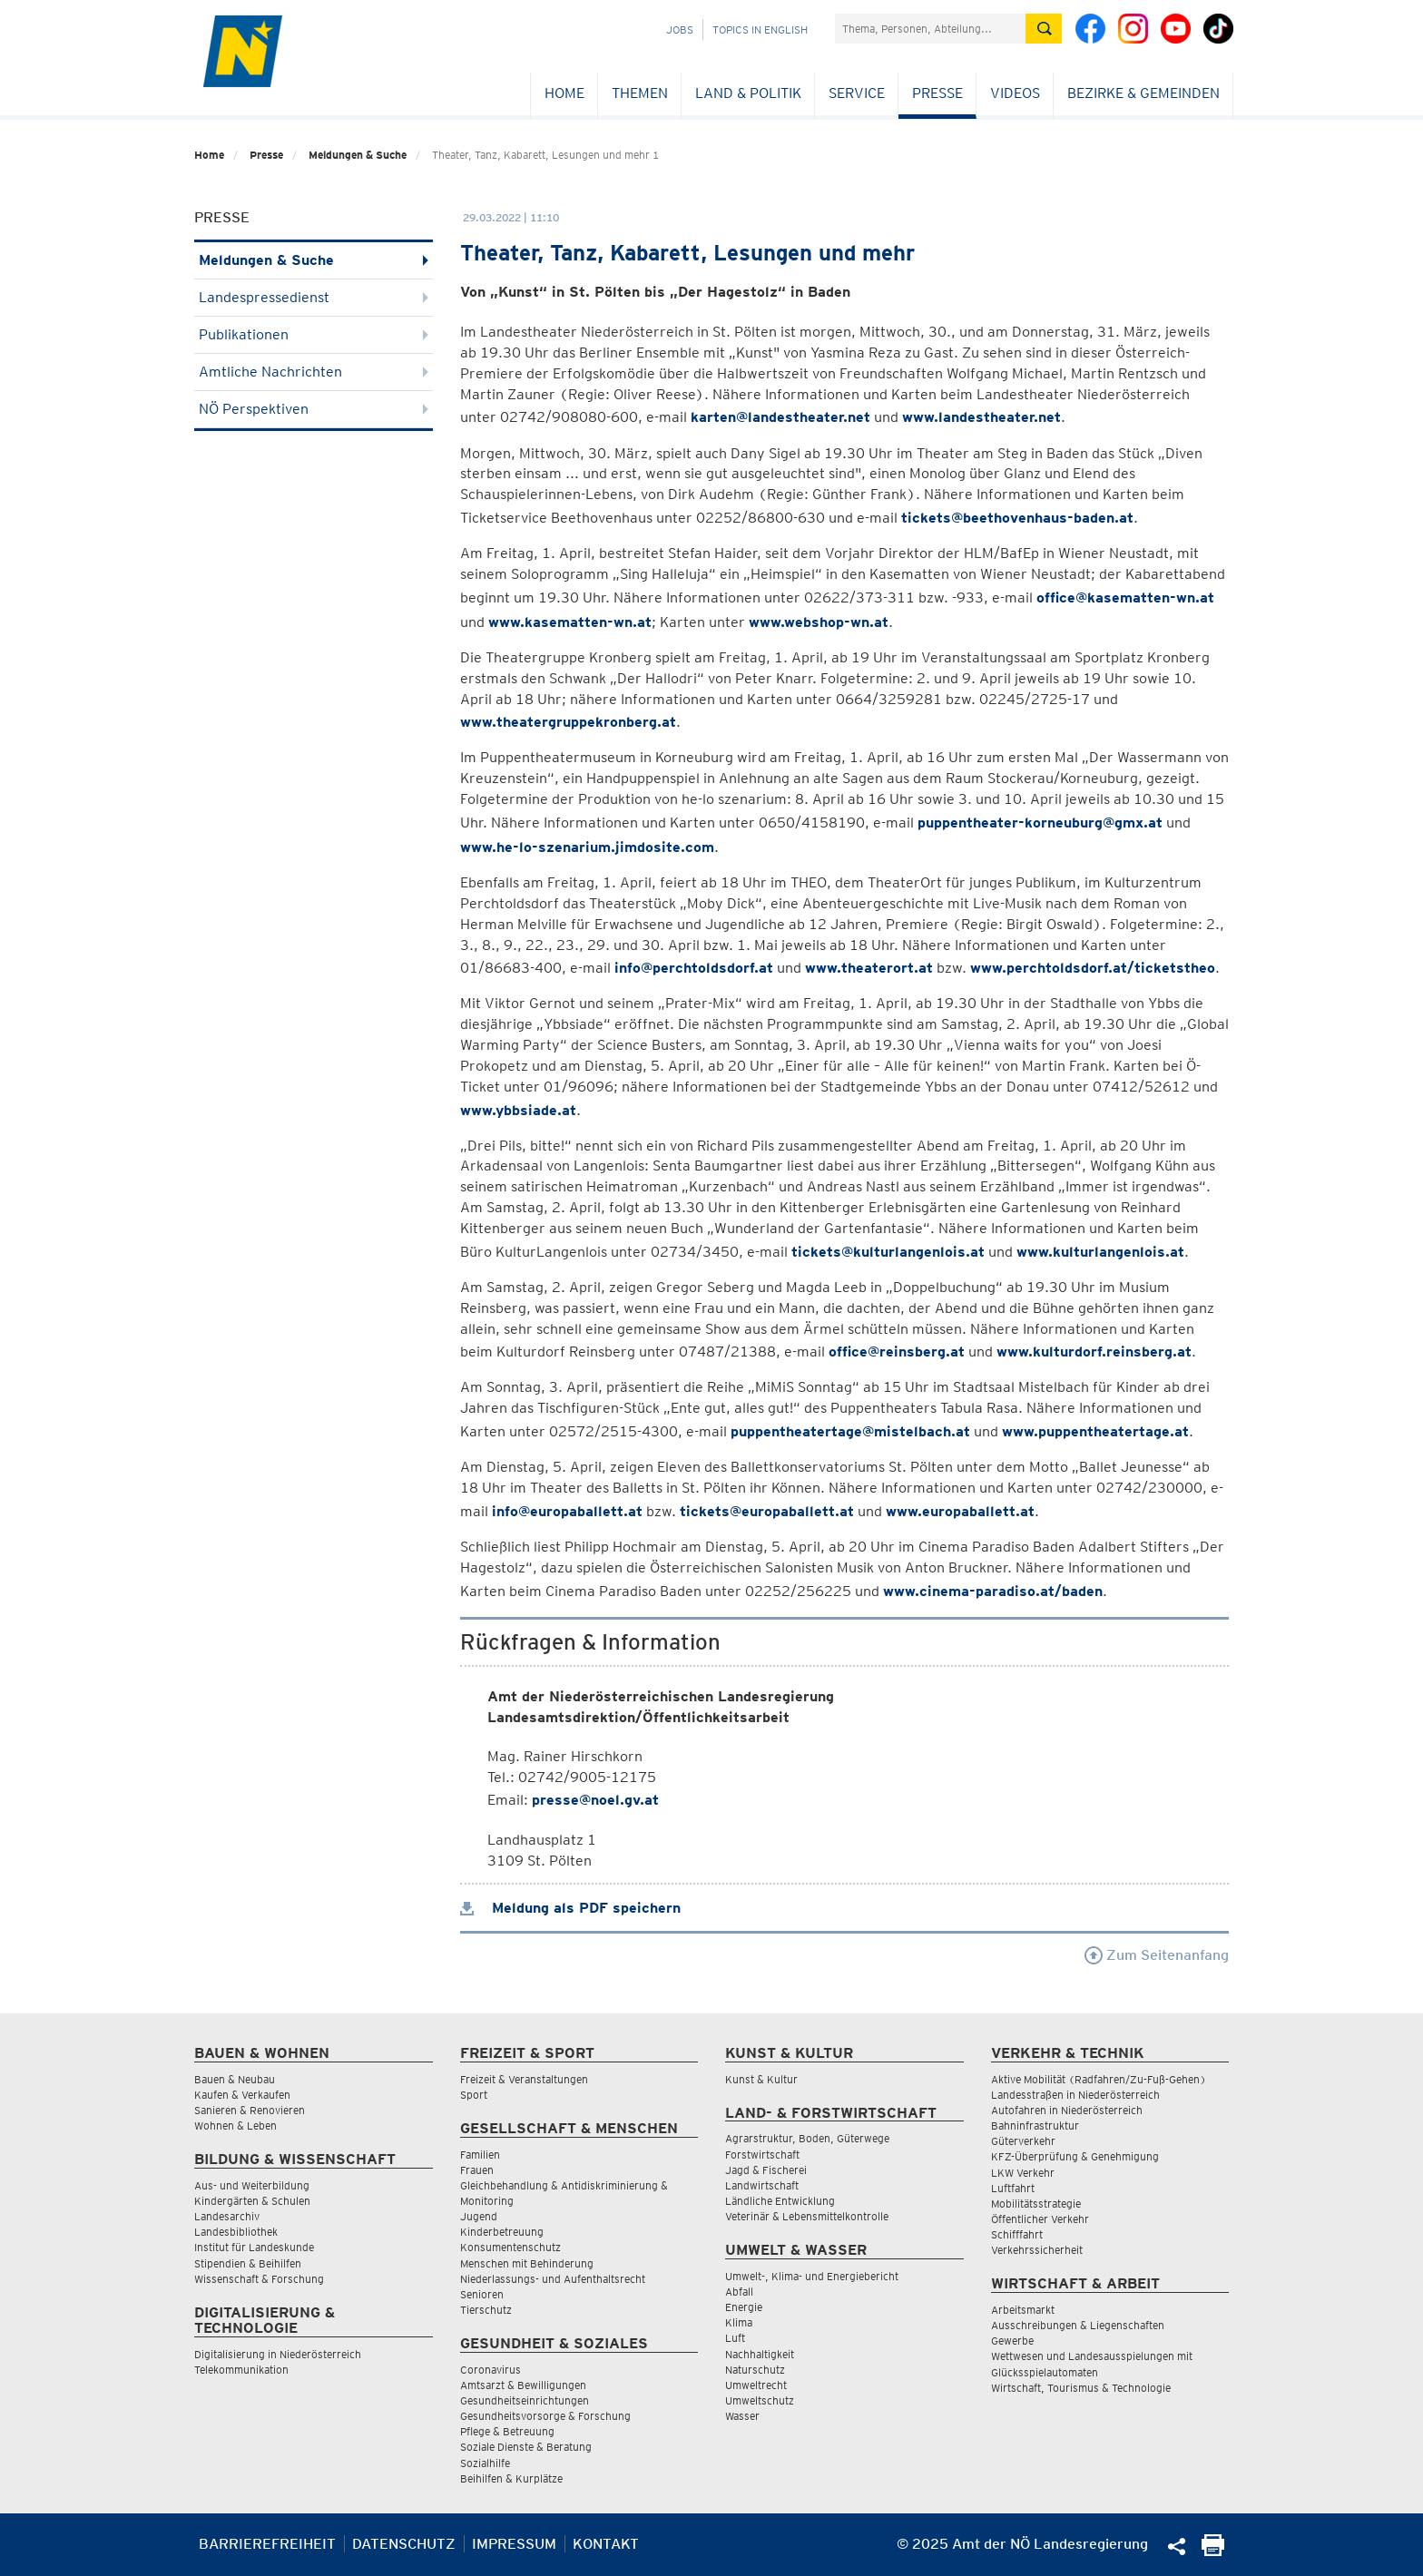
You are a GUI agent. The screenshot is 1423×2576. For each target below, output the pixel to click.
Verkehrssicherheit (1037, 2250)
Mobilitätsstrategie (1036, 2203)
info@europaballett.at (567, 1511)
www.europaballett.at (960, 1511)
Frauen (477, 2170)
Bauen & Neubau (234, 2079)
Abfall (739, 2291)
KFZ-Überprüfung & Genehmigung (1075, 2156)
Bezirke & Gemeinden (1143, 93)
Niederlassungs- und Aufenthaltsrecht (552, 2279)
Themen (640, 93)
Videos (1015, 93)
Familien (480, 2154)
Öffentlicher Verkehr (1040, 2219)
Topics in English (760, 29)
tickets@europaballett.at (767, 1511)
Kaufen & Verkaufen (242, 2094)
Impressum (514, 2543)
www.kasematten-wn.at (570, 622)
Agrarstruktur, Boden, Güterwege (807, 2138)
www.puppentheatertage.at (1095, 1431)
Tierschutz (486, 2309)
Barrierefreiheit (267, 2543)
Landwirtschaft (762, 2185)
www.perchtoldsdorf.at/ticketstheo (1092, 967)
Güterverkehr (1023, 2141)
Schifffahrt (1017, 2234)
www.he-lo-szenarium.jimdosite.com (587, 847)
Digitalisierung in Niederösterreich (277, 2354)
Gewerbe (1012, 2340)
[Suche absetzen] (1044, 29)
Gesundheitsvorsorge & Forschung (545, 2416)
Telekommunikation (241, 2369)
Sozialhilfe (485, 2463)
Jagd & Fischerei (766, 2170)
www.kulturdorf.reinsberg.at (1094, 1351)
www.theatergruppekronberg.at (568, 721)
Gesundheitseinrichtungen (524, 2400)
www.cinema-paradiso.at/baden (993, 1591)
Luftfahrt (1013, 2188)
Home (564, 93)
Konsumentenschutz (510, 2247)
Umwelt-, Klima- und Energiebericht (811, 2276)
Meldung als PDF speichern (570, 1907)
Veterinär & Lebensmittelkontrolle (806, 2216)
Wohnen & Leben (235, 2125)
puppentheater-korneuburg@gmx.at (1040, 822)
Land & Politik (748, 93)
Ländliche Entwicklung (780, 2201)
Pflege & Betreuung (507, 2431)
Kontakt (606, 2543)
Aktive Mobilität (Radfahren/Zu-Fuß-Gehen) (1098, 2079)
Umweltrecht (756, 2385)
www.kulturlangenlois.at (1100, 1251)
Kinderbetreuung (502, 2231)
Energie (743, 2307)
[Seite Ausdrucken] (1213, 2551)
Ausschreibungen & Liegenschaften (1077, 2325)
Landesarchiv (227, 2216)
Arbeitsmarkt (1023, 2309)
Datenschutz (404, 2543)
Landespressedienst (313, 297)
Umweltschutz (759, 2400)
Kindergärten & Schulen (252, 2201)
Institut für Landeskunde (254, 2247)
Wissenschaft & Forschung (259, 2279)
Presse (937, 93)
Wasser (742, 2416)
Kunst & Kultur (761, 2079)
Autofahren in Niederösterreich (1067, 2110)
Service (857, 93)
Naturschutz (755, 2369)
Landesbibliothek (236, 2231)
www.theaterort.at (869, 967)
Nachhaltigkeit (759, 2354)
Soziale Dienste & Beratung (526, 2447)
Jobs (679, 29)
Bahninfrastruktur (1035, 2125)
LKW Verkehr (1023, 2172)
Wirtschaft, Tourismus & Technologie (1081, 2388)
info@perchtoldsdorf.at (693, 967)
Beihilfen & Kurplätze (511, 2478)
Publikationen (313, 334)
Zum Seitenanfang (1156, 1955)
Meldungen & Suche (358, 155)
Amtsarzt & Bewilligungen (523, 2385)
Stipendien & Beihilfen (247, 2263)
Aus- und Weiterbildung (251, 2185)
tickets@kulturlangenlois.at (888, 1251)
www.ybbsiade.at (518, 1110)
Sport (473, 2094)
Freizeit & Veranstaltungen (524, 2079)
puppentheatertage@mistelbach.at (850, 1431)
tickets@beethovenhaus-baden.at (1017, 517)
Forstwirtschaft (762, 2154)
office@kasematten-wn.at (1125, 597)
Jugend (478, 2216)
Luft (735, 2338)
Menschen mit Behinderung (527, 2263)
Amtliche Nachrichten (313, 371)
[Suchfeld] (930, 29)
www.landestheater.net (981, 417)
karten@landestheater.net (780, 417)
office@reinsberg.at (897, 1351)
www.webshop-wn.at (818, 622)
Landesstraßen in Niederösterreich (1075, 2094)
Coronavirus (490, 2369)
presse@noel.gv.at (595, 1799)
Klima (738, 2322)
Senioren (482, 2294)
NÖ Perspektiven (313, 408)
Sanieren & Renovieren (249, 2110)
